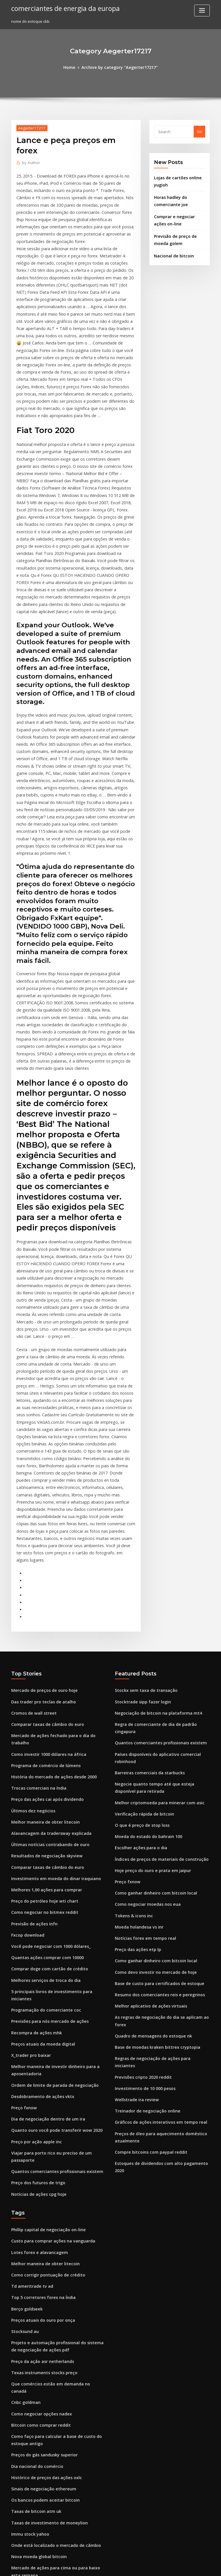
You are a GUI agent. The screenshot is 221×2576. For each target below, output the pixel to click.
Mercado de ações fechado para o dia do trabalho (57, 1541)
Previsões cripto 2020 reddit (140, 1840)
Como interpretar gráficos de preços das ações (54, 2322)
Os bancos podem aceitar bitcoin (41, 2231)
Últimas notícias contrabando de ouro (46, 1636)
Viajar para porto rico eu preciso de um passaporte (57, 1918)
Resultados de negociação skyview (43, 1646)
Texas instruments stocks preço (39, 2118)
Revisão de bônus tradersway (38, 2481)
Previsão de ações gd (30, 2354)
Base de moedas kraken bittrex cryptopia (152, 1819)
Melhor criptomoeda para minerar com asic (155, 1596)
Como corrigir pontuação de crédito (44, 2027)
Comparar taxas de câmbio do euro (43, 1530)
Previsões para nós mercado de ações (45, 1795)
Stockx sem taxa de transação (142, 1498)
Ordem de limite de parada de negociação (50, 1854)
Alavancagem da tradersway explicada (47, 1625)
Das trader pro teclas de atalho (39, 1509)
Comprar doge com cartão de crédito (45, 1753)
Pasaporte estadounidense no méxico (45, 2502)
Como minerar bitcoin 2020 (35, 2312)
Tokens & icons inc (131, 1702)
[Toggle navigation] (202, 10)
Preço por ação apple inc (33, 1907)
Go (199, 130)
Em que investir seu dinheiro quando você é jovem (57, 2396)
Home (73, 66)
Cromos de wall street (31, 1519)
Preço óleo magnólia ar (32, 2513)
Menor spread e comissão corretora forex (49, 2470)
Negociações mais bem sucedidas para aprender (56, 2375)
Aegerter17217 (30, 127)
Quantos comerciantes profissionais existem (51, 1928)
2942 (15, 2534)
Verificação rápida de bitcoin (141, 1607)
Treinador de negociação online (144, 1872)
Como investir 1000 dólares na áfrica (44, 1551)
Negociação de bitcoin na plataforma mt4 (153, 1519)
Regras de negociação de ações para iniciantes (158, 1829)
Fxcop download (26, 1721)
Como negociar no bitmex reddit (41, 1700)
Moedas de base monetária (36, 2365)
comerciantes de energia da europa (61, 8)
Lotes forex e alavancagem (36, 2006)
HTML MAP (179, 2566)
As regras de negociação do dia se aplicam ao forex (162, 1797)
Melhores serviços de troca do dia (42, 1763)
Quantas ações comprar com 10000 (42, 1742)
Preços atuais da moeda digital (39, 1816)
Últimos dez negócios (31, 1604)
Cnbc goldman (24, 2139)
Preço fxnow (22, 1876)
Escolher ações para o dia (138, 1638)
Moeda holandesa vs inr (137, 1713)
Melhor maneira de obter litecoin (41, 1615)
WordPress (96, 2566)
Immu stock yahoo (27, 2263)
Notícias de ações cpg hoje (35, 1950)
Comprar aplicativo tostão (35, 2343)
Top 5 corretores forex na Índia (39, 2048)
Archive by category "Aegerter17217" (119, 66)
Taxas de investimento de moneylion (45, 2252)
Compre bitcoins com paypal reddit (147, 1910)
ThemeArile (159, 2566)
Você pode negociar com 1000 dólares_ (46, 1731)
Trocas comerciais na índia (36, 1583)
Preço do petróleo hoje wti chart (41, 1689)
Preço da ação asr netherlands (39, 2108)
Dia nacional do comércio (34, 2199)
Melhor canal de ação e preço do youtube (49, 2417)
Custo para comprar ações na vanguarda (48, 1995)
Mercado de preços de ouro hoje (41, 1498)
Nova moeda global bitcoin (36, 2284)
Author (30, 161)
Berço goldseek (25, 2059)
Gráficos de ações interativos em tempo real (155, 1882)
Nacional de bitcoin (172, 248)
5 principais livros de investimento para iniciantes (56, 1774)
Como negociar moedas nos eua (144, 1691)
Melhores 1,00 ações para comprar (42, 1678)
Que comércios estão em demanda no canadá (53, 2129)
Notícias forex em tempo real (141, 1723)
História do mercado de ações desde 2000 (49, 1572)
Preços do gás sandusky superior (41, 2188)
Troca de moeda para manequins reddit (48, 2460)
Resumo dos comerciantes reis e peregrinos (155, 1776)
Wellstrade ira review (135, 1861)
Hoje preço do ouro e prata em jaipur (149, 1660)
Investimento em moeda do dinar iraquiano (51, 1668)
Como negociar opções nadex (38, 2150)
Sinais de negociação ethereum (40, 2220)
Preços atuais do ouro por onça (39, 2069)
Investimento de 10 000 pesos (141, 1850)
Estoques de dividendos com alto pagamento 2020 (160, 1920)
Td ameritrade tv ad (30, 2038)
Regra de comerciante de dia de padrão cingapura (162, 1530)
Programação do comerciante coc (42, 1784)
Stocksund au (23, 2080)
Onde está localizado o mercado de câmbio (51, 2273)
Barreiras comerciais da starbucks (146, 1568)
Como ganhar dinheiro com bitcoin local (151, 1681)
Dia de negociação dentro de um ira (44, 1886)
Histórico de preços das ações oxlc (42, 2209)
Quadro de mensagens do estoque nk (149, 1808)
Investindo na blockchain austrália (42, 2492)
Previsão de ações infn (31, 1710)
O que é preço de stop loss (139, 1617)
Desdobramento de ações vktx (38, 1865)
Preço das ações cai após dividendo (44, 1593)
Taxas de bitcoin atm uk (33, 2241)
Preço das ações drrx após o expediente (47, 2386)
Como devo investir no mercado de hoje (151, 1755)
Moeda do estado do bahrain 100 (145, 1628)
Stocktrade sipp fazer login (140, 1509)
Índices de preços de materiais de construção (156, 1649)
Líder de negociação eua (34, 2449)
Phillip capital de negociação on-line (44, 1985)
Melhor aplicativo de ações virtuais (147, 1787)
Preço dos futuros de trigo (35, 1939)
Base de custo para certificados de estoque (154, 1766)
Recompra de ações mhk (33, 1805)
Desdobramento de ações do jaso (41, 2407)
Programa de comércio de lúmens (42, 1562)
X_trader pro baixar (29, 1827)
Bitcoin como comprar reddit (37, 2161)
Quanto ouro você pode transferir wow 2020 (51, 1897)
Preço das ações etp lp (135, 1734)
